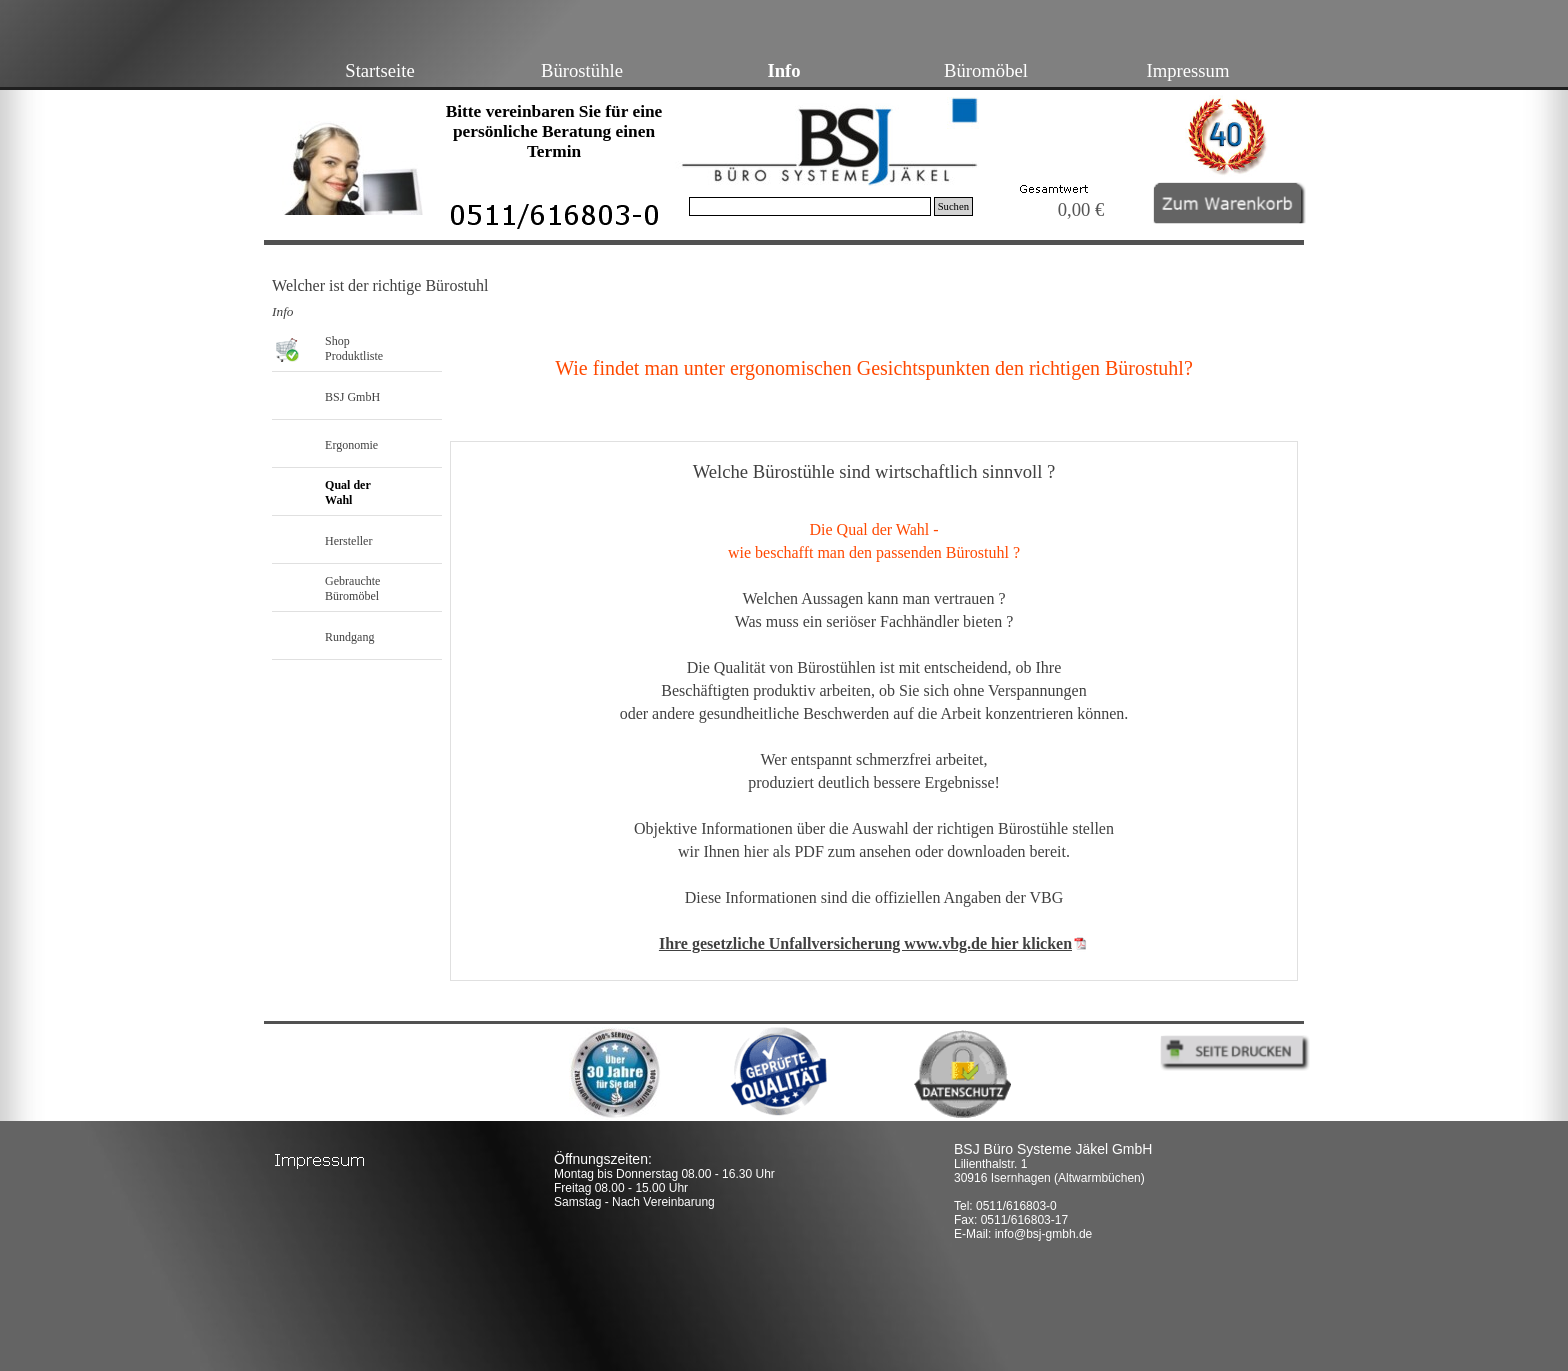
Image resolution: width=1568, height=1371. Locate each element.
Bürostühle (582, 70)
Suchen (953, 206)
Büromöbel (986, 70)
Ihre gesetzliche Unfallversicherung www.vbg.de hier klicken (865, 943)
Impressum (1188, 70)
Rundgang (349, 637)
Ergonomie (351, 445)
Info (783, 70)
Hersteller (348, 541)
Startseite (379, 70)
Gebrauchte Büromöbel (352, 588)
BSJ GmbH (352, 397)
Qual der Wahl (347, 492)
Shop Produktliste (354, 348)
